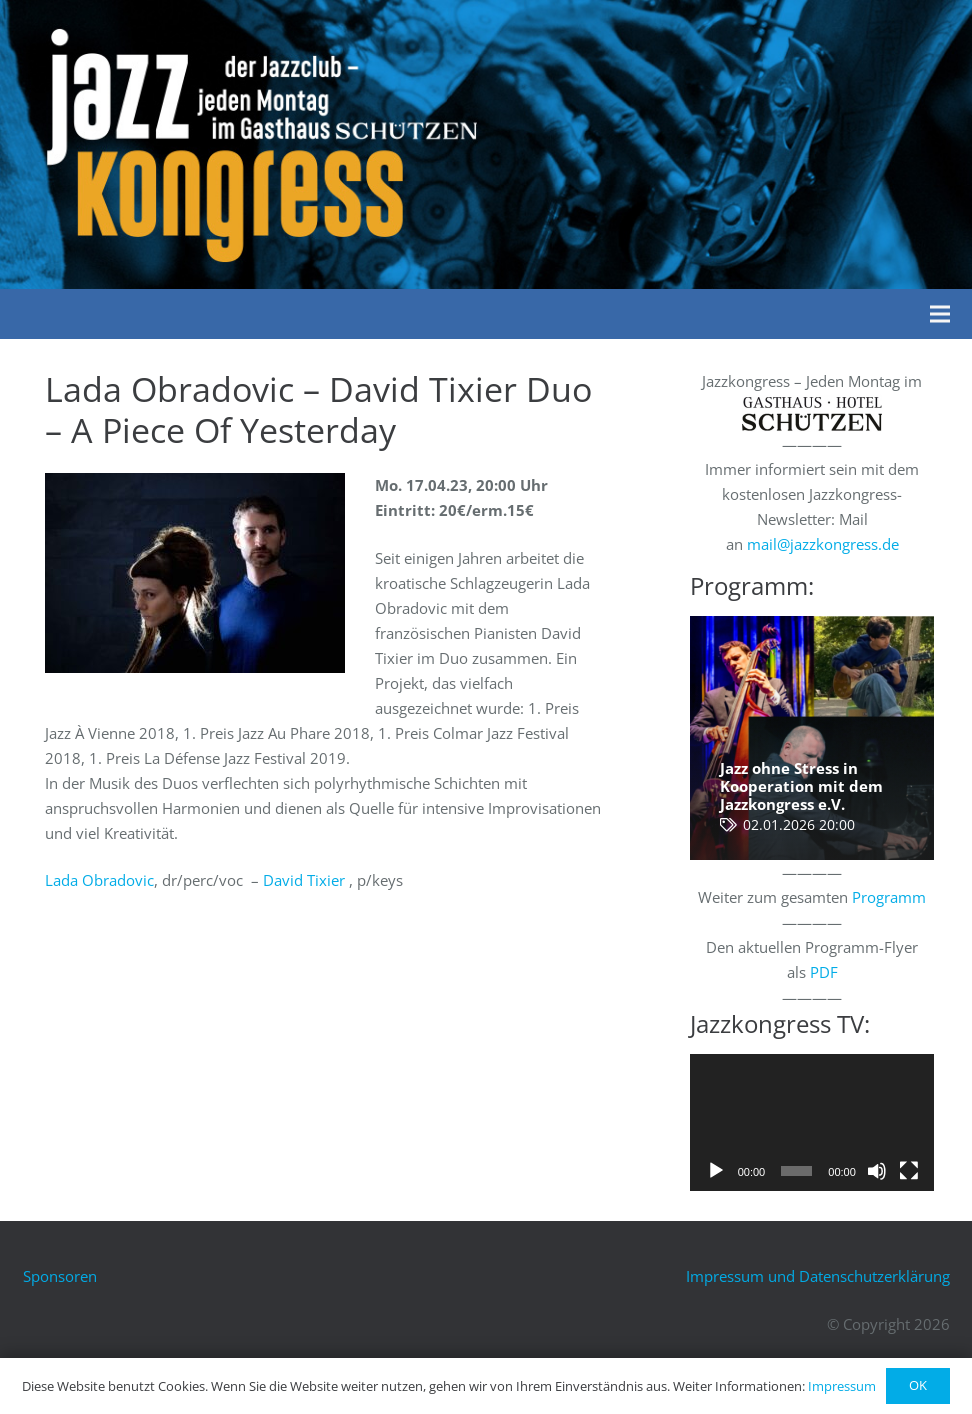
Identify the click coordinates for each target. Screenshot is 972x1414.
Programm (889, 897)
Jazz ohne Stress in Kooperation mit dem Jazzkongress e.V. (801, 786)
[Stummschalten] (877, 1171)
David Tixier (304, 880)
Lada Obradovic (99, 880)
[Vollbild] (909, 1171)
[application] (812, 1122)
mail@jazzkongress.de (823, 544)
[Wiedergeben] (716, 1171)
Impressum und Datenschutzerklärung (818, 1276)
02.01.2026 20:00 (799, 825)
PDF (824, 972)
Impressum (842, 1386)
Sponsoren (60, 1276)
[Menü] (940, 314)
